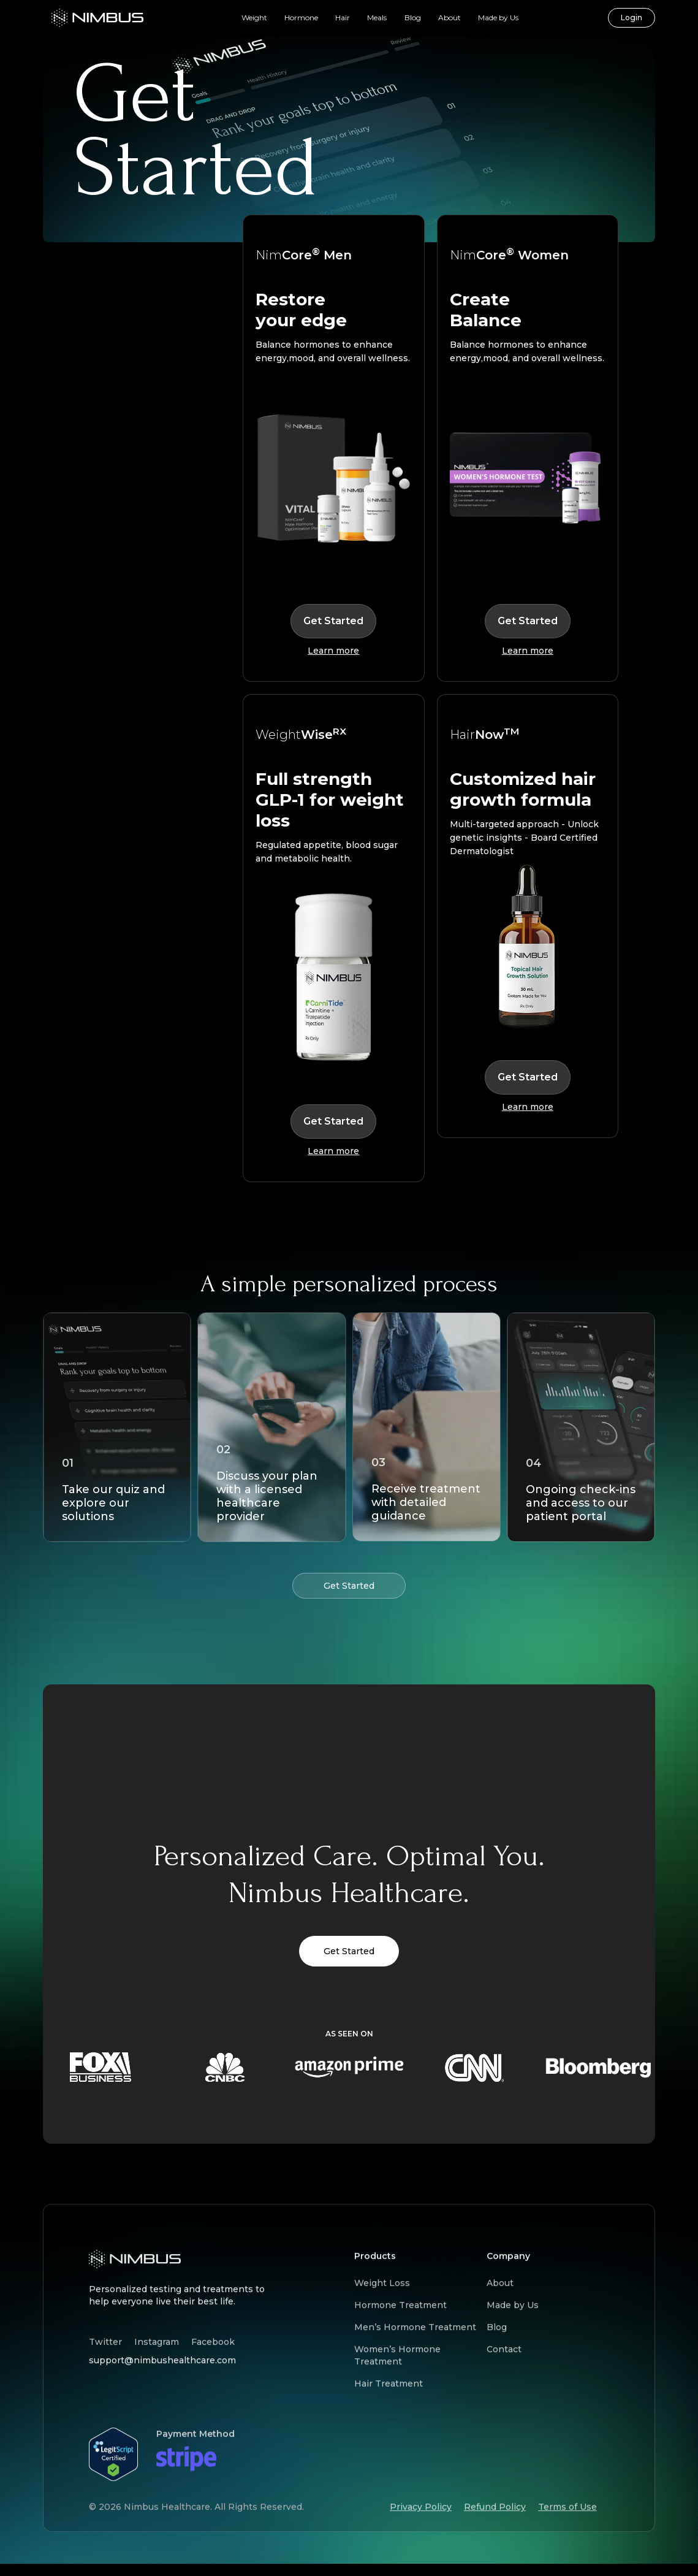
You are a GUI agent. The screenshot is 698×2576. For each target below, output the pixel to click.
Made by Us (498, 17)
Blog (412, 17)
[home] (97, 18)
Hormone (301, 17)
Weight (254, 17)
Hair (342, 17)
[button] (254, 18)
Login (631, 17)
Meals (377, 17)
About (449, 17)
